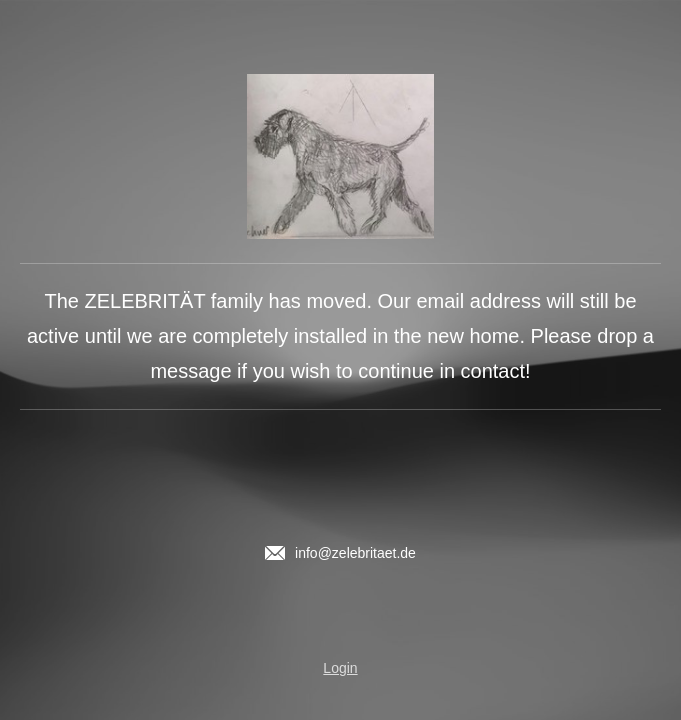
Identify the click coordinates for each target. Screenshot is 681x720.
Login (340, 668)
